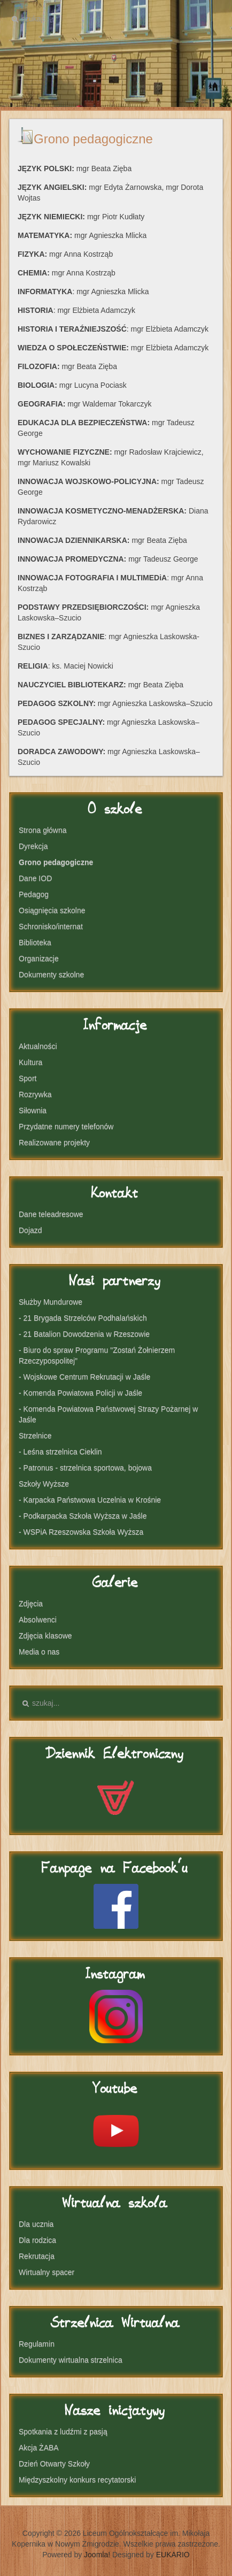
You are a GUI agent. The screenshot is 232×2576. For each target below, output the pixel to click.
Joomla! (97, 2554)
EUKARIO (173, 2554)
